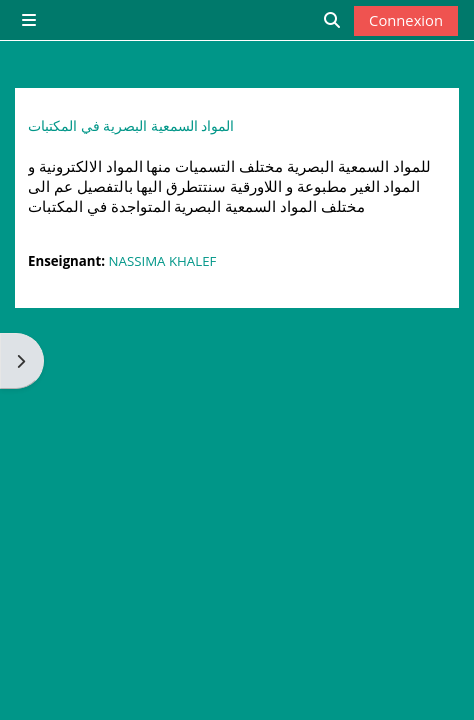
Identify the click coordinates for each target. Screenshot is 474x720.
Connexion (406, 20)
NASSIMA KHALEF (163, 261)
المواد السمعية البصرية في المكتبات (131, 126)
